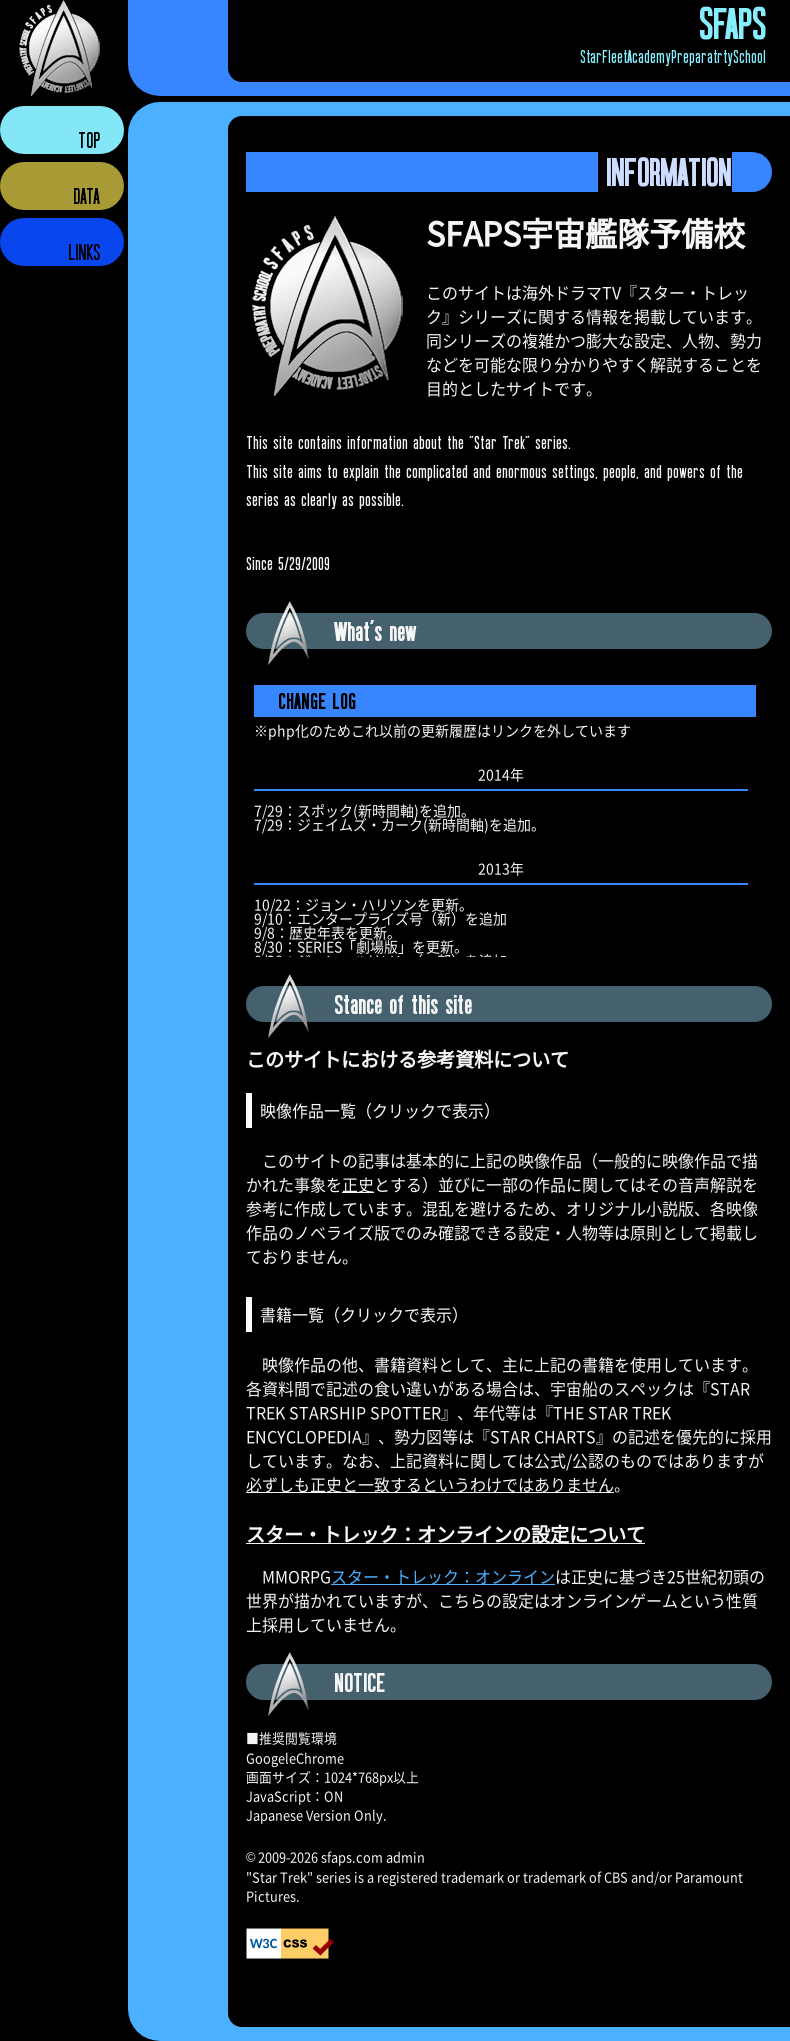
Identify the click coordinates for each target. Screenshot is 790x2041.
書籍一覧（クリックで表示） (364, 1314)
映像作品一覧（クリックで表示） (380, 1110)
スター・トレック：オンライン (443, 1576)
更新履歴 (509, 817)
